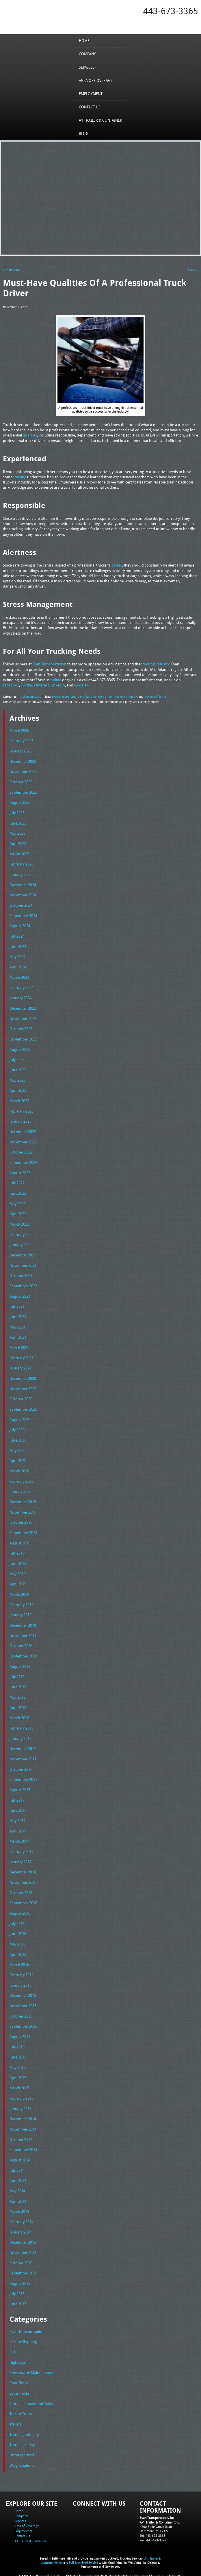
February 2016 (22, 1972)
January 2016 (20, 1982)
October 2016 (21, 1889)
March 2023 (19, 1099)
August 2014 (20, 2156)
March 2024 (19, 976)
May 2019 (17, 1571)
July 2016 (17, 1920)
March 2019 (19, 1592)
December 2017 (23, 1746)
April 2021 (18, 1335)
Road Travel (19, 2379)
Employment (91, 93)
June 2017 (18, 1807)
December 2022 (23, 1130)
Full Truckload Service (83, 2558)
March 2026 (19, 730)
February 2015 (22, 2095)
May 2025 (17, 833)
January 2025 (20, 873)
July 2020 (17, 1428)
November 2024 (23, 894)
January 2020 (20, 1489)
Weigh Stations (22, 2461)
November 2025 (23, 771)
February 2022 (22, 1233)
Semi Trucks (19, 2389)
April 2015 (18, 2074)
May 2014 (17, 2187)
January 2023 (20, 1120)
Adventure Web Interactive (165, 2572)
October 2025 (21, 781)
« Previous (11, 269)
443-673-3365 (170, 11)
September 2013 (23, 2269)
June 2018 (18, 1684)
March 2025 (19, 853)
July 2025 (17, 812)
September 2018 (23, 1653)
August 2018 (20, 1664)
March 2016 (19, 1961)
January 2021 (20, 1366)
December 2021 (23, 1253)
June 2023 (18, 1068)
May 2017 (17, 1818)
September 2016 (23, 1900)
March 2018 (19, 1715)
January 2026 (20, 750)
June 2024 (18, 945)
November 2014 (23, 2125)
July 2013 (17, 2290)
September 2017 (23, 1776)
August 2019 (20, 1541)
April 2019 (18, 1582)
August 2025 (20, 802)
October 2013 (21, 2259)
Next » (193, 269)
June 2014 (18, 2177)
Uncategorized (22, 2450)
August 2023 (20, 1048)
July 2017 (17, 1797)
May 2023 (17, 1079)
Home (84, 40)
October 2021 (21, 1274)
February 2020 (22, 1479)
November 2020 (23, 1387)
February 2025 (22, 863)
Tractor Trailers (22, 2410)
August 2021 (20, 1294)
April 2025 (18, 843)
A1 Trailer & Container (100, 120)
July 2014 (17, 2166)
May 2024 (17, 956)
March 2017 (19, 1838)
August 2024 (20, 925)
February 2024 (22, 986)
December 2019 (23, 1499)
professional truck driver (96, 696)
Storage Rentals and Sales (31, 2399)
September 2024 (23, 914)
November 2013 (23, 2249)
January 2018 (20, 1735)
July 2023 (17, 1058)
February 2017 (22, 1848)
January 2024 (20, 997)
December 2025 (23, 761)
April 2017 (18, 1828)
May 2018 (17, 1695)
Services (87, 67)
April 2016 (18, 1951)
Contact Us (89, 107)
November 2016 (23, 1879)
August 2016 (20, 1910)
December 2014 (23, 2115)
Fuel (13, 2348)
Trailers (16, 2420)
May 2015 (17, 2064)
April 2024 (18, 966)
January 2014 (20, 2228)
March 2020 (19, 1469)
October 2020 (21, 1397)
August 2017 (20, 1787)
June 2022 (18, 1191)
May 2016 (17, 1941)
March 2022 (19, 1222)
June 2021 (18, 1315)
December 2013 (23, 2238)
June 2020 (18, 1438)
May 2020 (17, 1448)
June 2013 (18, 2300)
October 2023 (21, 1027)
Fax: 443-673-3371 (153, 2536)
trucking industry (125, 696)
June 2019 (18, 1561)
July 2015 (17, 2043)
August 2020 (20, 1417)
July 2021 (17, 1304)
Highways (18, 2358)
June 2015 (18, 2053)
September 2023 (23, 1038)
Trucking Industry (29, 696)
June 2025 (18, 822)
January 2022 (20, 1243)
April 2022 (18, 1212)
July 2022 (17, 1181)
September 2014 (23, 2146)
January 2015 (20, 2105)
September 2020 (23, 1407)
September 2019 (23, 1530)
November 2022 (23, 1140)
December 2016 (23, 1869)
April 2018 (18, 1705)
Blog (83, 133)
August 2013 (20, 2279)
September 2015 (23, 2023)
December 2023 (23, 1007)
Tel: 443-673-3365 (152, 2531)
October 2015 (21, 2013)
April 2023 (18, 1089)
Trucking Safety (22, 2440)
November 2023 (23, 1017)
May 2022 (17, 1202)
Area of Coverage (96, 80)
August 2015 (20, 2033)
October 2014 (21, 2136)
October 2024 (21, 904)
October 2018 (21, 1643)
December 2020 (23, 1376)
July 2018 (17, 1674)
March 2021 (19, 1345)
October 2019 (21, 1520)
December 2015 (23, 1992)
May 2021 (17, 1325)
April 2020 (18, 1458)
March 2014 (19, 2207)
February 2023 (22, 1110)
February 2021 (22, 1356)
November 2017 (23, 1756)
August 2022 (20, 1171)
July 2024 (17, 935)
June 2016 (18, 1930)
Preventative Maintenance (31, 2368)
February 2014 (22, 2218)
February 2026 (22, 740)
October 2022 (21, 1151)
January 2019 (20, 1612)
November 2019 (23, 1510)
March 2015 (19, 2084)
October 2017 (21, 1766)
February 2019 (22, 1602)
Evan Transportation (65, 696)
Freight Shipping (23, 2337)
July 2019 (17, 1551)
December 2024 (23, 884)
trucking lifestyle (155, 696)
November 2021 (23, 1264)
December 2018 (23, 1622)
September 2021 (23, 1284)
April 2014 (18, 2197)
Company (87, 54)
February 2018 (22, 1725)
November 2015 (23, 2002)
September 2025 (23, 791)
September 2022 (23, 1161)
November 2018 (23, 1633)
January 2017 (20, 1859)
